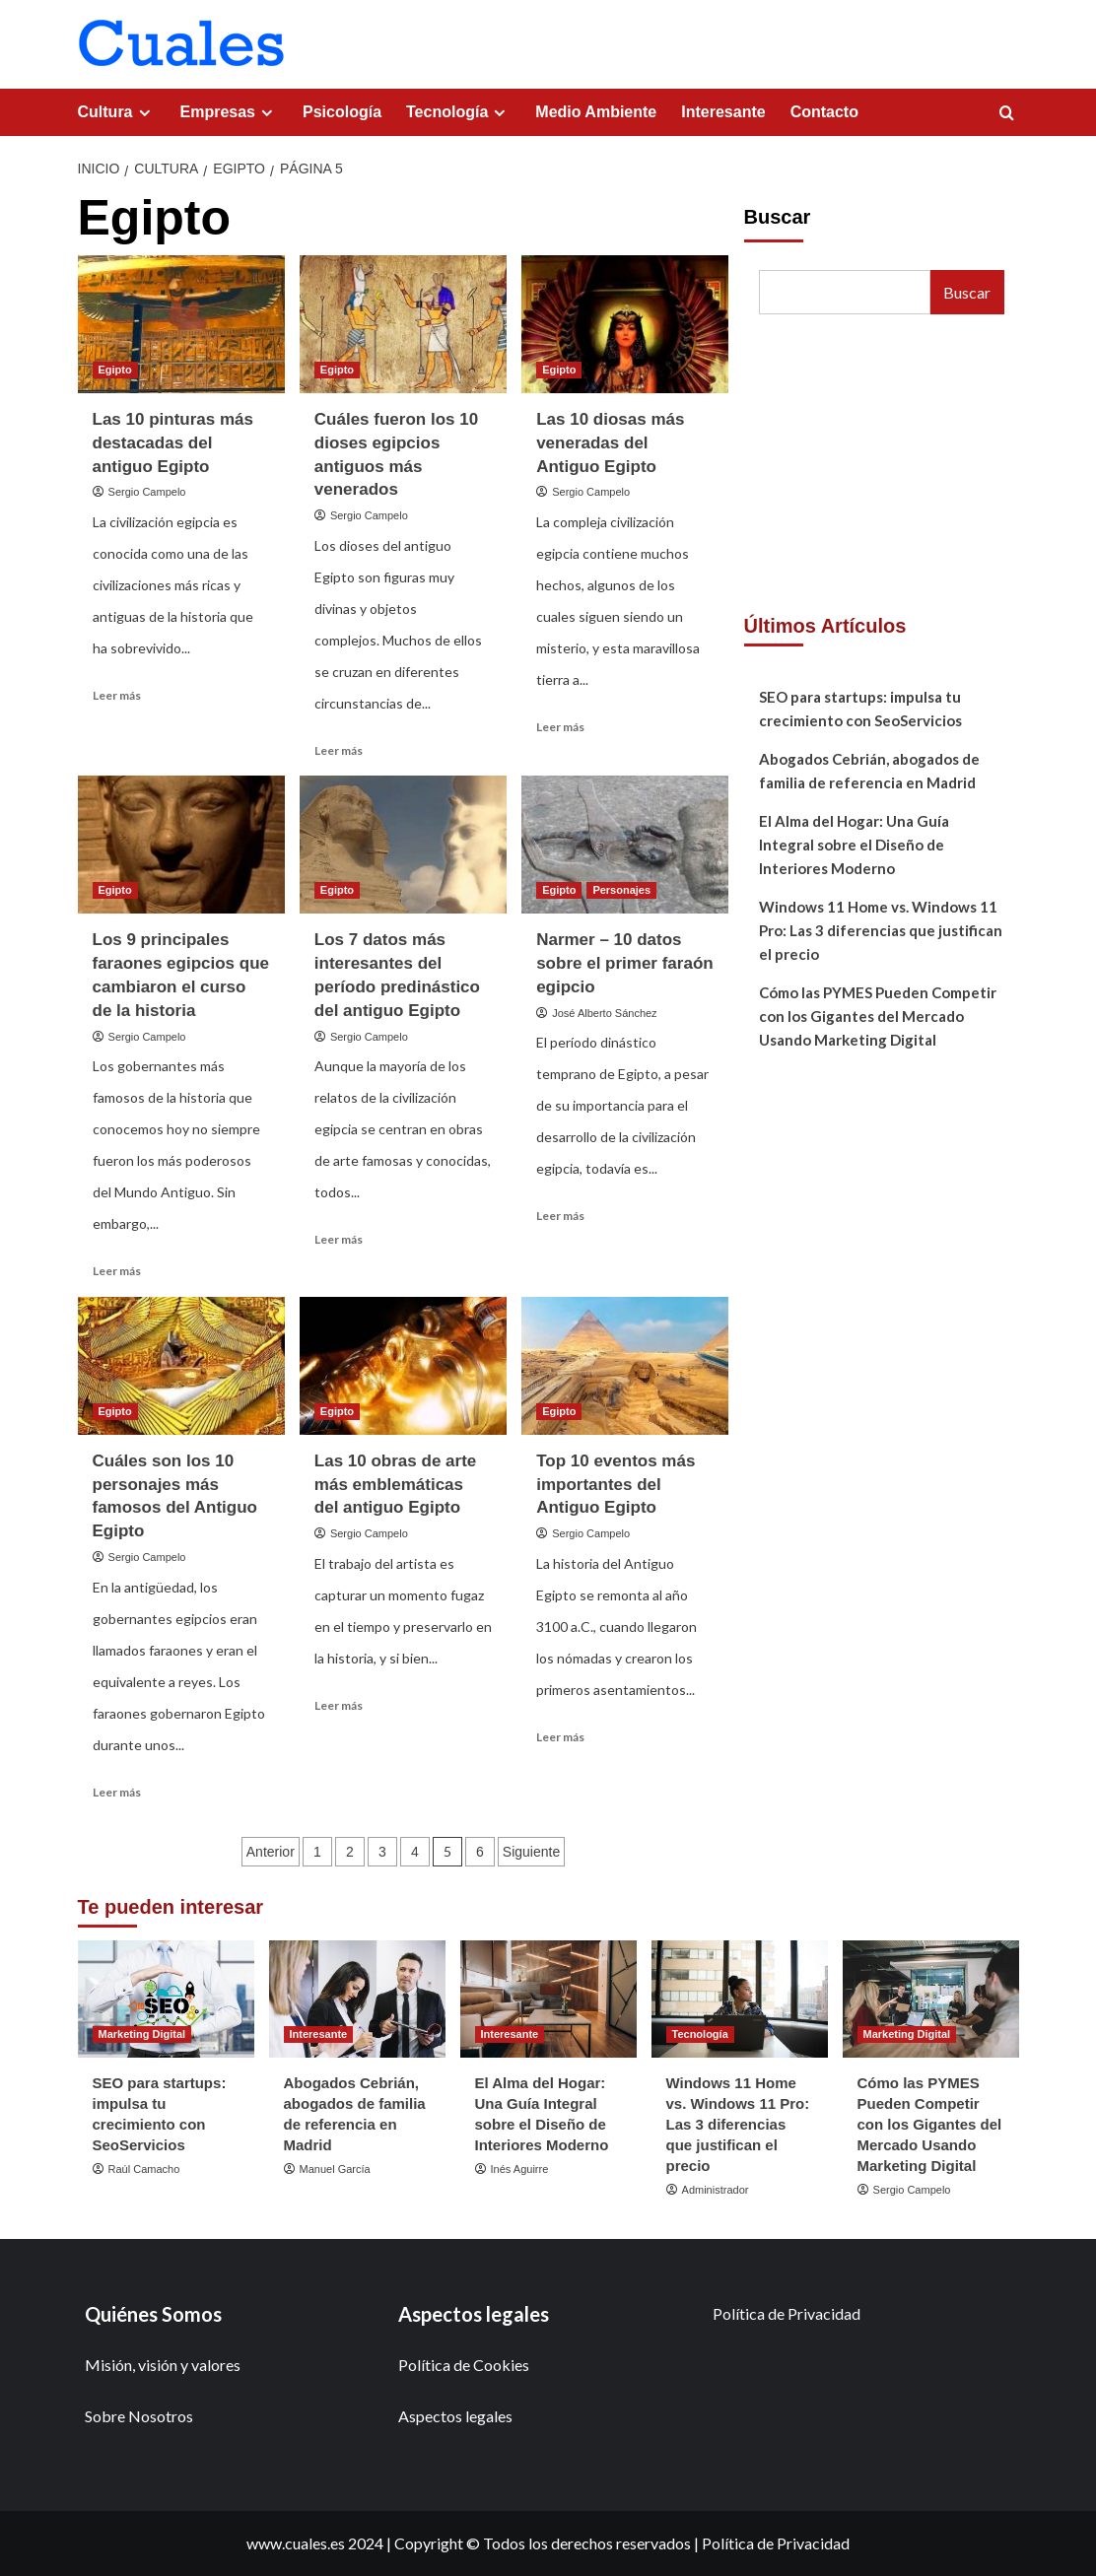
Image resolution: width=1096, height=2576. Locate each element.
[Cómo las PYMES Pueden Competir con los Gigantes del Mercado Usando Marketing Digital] (931, 1999)
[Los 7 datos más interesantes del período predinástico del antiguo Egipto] (403, 845)
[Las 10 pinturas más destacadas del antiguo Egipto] (181, 324)
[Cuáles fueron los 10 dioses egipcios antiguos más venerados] (403, 324)
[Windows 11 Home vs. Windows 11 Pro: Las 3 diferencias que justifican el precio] (739, 1999)
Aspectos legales (455, 2416)
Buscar (777, 217)
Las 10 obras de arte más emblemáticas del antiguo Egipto (395, 1485)
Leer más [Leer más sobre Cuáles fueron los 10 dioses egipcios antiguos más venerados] (338, 750)
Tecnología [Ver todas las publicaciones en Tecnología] (700, 2034)
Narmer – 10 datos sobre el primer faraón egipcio (625, 963)
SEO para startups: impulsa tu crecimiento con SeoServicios (860, 708)
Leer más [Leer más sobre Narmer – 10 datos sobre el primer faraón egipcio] (560, 1215)
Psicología (342, 111)
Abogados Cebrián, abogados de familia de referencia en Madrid (869, 770)
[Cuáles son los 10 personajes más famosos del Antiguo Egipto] (181, 1366)
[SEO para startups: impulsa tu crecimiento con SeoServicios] (166, 1999)
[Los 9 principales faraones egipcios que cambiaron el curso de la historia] (181, 845)
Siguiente (531, 1852)
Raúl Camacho (144, 2169)
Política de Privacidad (786, 2313)
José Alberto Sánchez (604, 1013)
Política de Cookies (463, 2364)
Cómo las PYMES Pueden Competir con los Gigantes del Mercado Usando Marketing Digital (877, 1016)
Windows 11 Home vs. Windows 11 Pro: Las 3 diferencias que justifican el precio (880, 930)
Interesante (723, 111)
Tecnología (458, 112)
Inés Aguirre (520, 2169)
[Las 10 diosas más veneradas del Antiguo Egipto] (624, 324)
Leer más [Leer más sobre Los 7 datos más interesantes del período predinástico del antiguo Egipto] (338, 1239)
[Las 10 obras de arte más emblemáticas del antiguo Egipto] (403, 1366)
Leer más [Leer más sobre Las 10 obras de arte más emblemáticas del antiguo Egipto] (338, 1705)
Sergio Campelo (147, 492)
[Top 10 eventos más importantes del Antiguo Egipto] (624, 1366)
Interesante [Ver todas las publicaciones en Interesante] (319, 2034)
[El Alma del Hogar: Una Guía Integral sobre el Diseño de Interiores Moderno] (548, 1999)
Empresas (229, 112)
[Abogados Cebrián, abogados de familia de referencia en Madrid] (357, 1999)
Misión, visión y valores (162, 2364)
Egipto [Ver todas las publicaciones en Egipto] (115, 369)
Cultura (117, 112)
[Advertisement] (881, 467)
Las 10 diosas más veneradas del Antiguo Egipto (610, 443)
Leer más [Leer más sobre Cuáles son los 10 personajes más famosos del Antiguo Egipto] (117, 1792)
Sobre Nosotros (139, 2416)
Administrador (715, 2190)
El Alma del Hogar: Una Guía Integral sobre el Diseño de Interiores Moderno (854, 844)
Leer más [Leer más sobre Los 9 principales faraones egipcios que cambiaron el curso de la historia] (117, 1270)
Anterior (270, 1852)
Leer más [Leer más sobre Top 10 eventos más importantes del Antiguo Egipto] (560, 1736)
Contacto (824, 111)
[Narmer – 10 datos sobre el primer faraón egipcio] (624, 845)
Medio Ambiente (595, 111)
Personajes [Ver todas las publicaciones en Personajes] (621, 890)
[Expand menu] (144, 112)
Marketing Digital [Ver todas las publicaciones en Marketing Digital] (142, 2034)
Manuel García (335, 2169)
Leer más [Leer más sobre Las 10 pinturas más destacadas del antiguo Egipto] (117, 695)
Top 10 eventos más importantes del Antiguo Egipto (615, 1485)
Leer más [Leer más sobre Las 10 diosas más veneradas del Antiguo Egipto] (560, 726)
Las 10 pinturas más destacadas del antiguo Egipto (173, 443)
